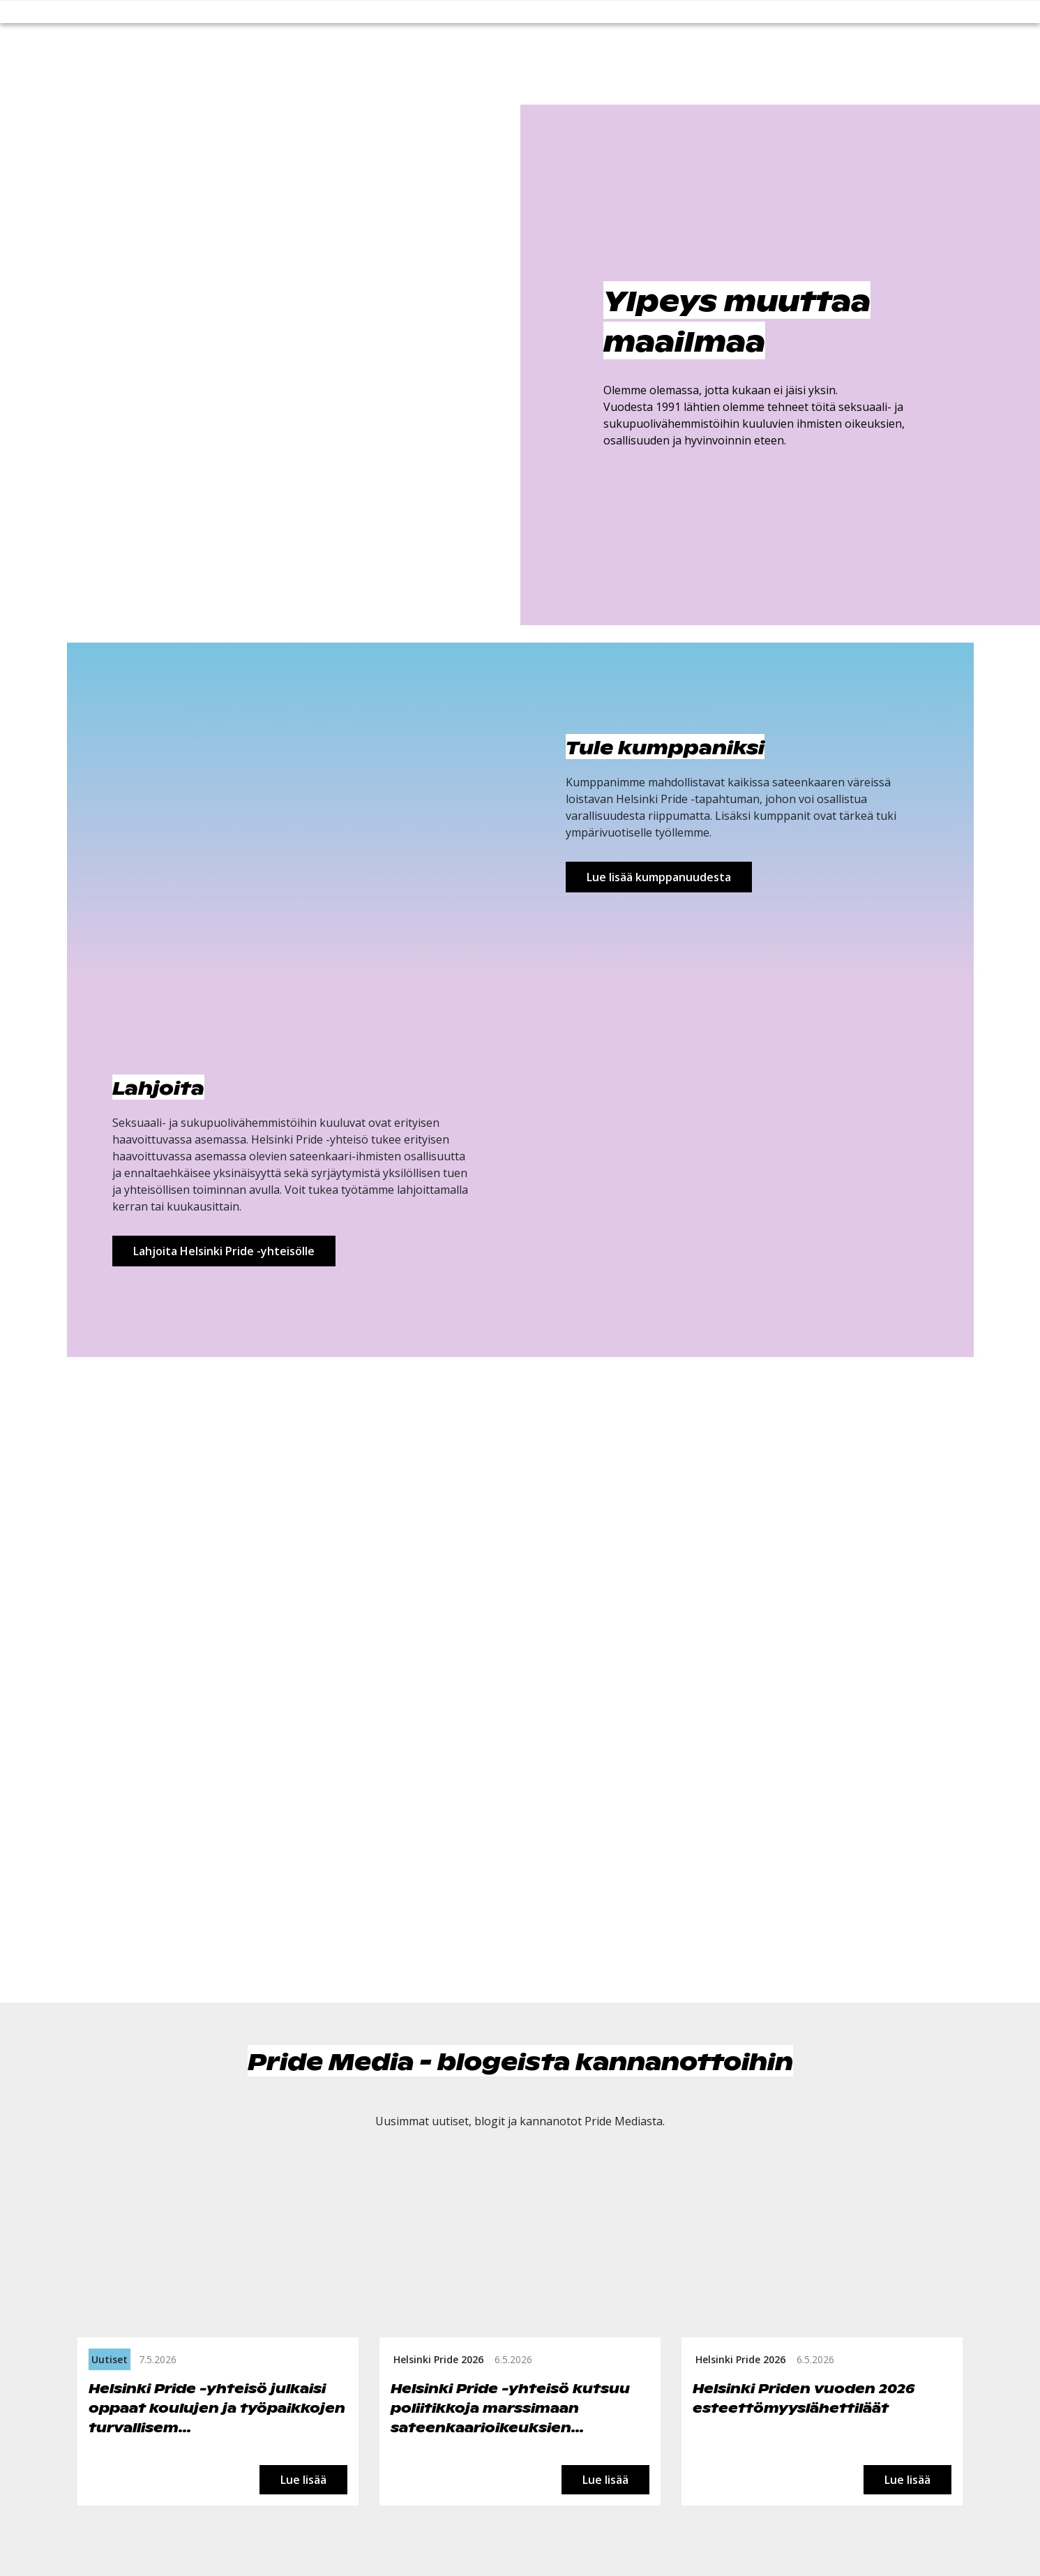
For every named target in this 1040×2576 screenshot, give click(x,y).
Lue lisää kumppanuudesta (659, 877)
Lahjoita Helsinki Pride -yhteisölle (224, 1251)
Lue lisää (303, 2479)
